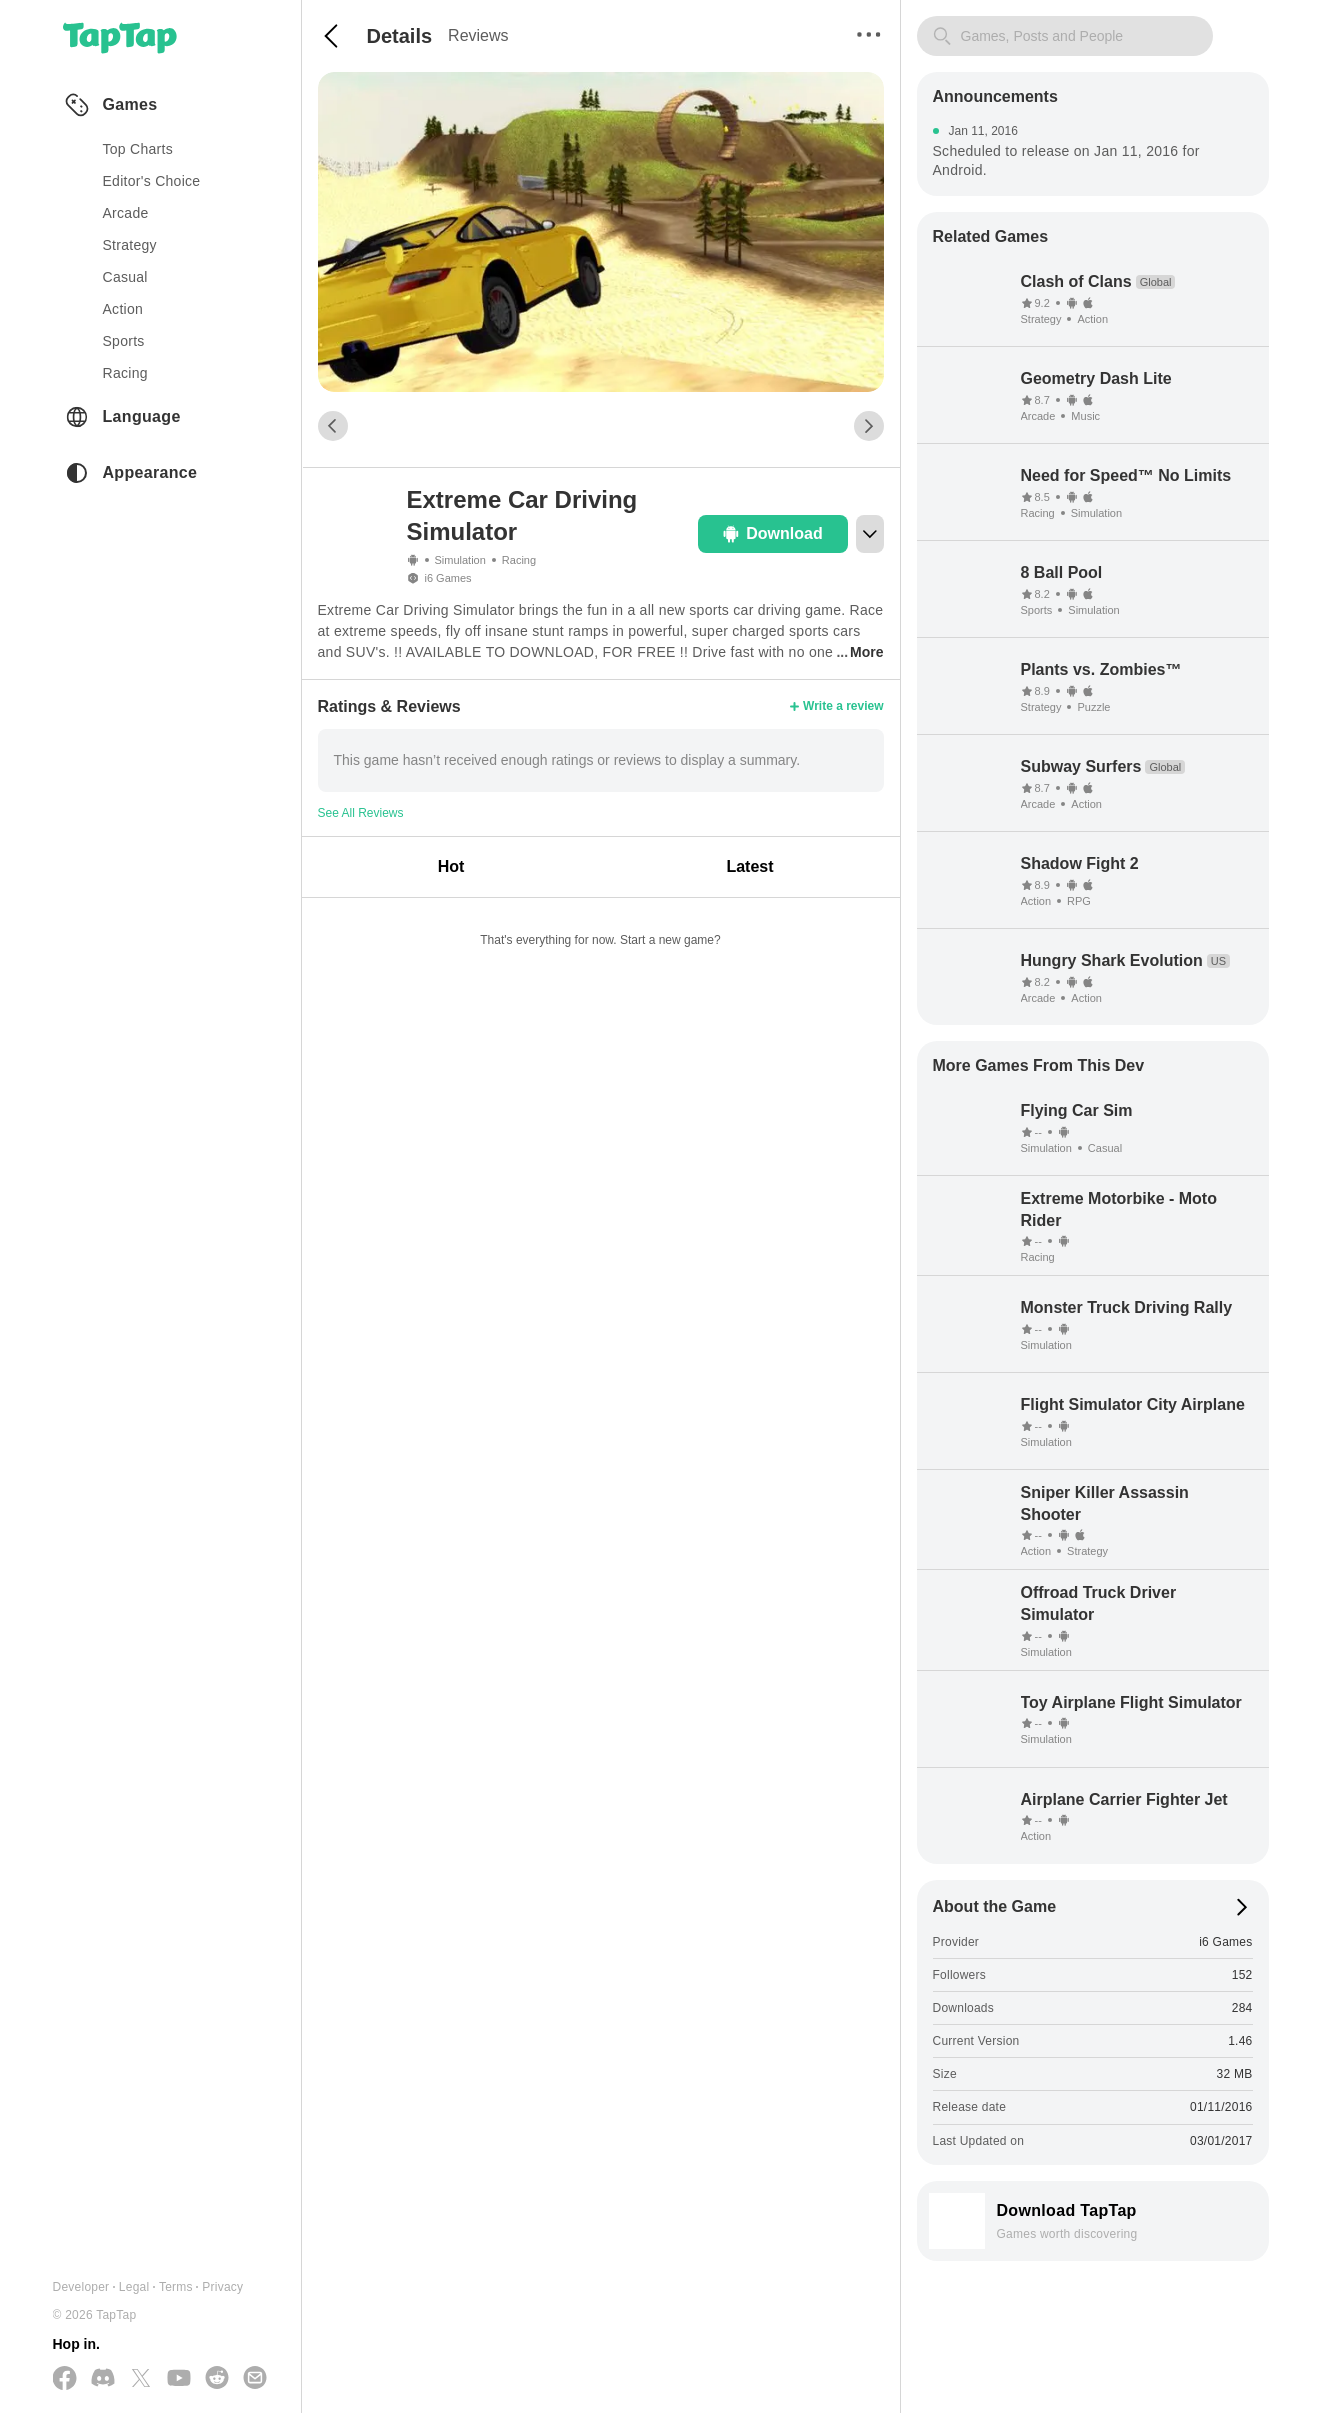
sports (124, 341)
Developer (81, 2287)
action (123, 309)
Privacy (222, 2287)
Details (400, 36)
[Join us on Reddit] (217, 2379)
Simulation (460, 560)
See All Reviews (361, 813)
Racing (519, 560)
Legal (134, 2287)
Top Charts (138, 149)
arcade (126, 213)
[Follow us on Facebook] (65, 2379)
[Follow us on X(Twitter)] (141, 2379)
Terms (176, 2287)
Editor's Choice (152, 181)
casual (125, 277)
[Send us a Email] (255, 2379)
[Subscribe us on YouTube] (179, 2379)
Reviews (478, 35)
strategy (130, 245)
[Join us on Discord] (103, 2379)
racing (125, 373)
